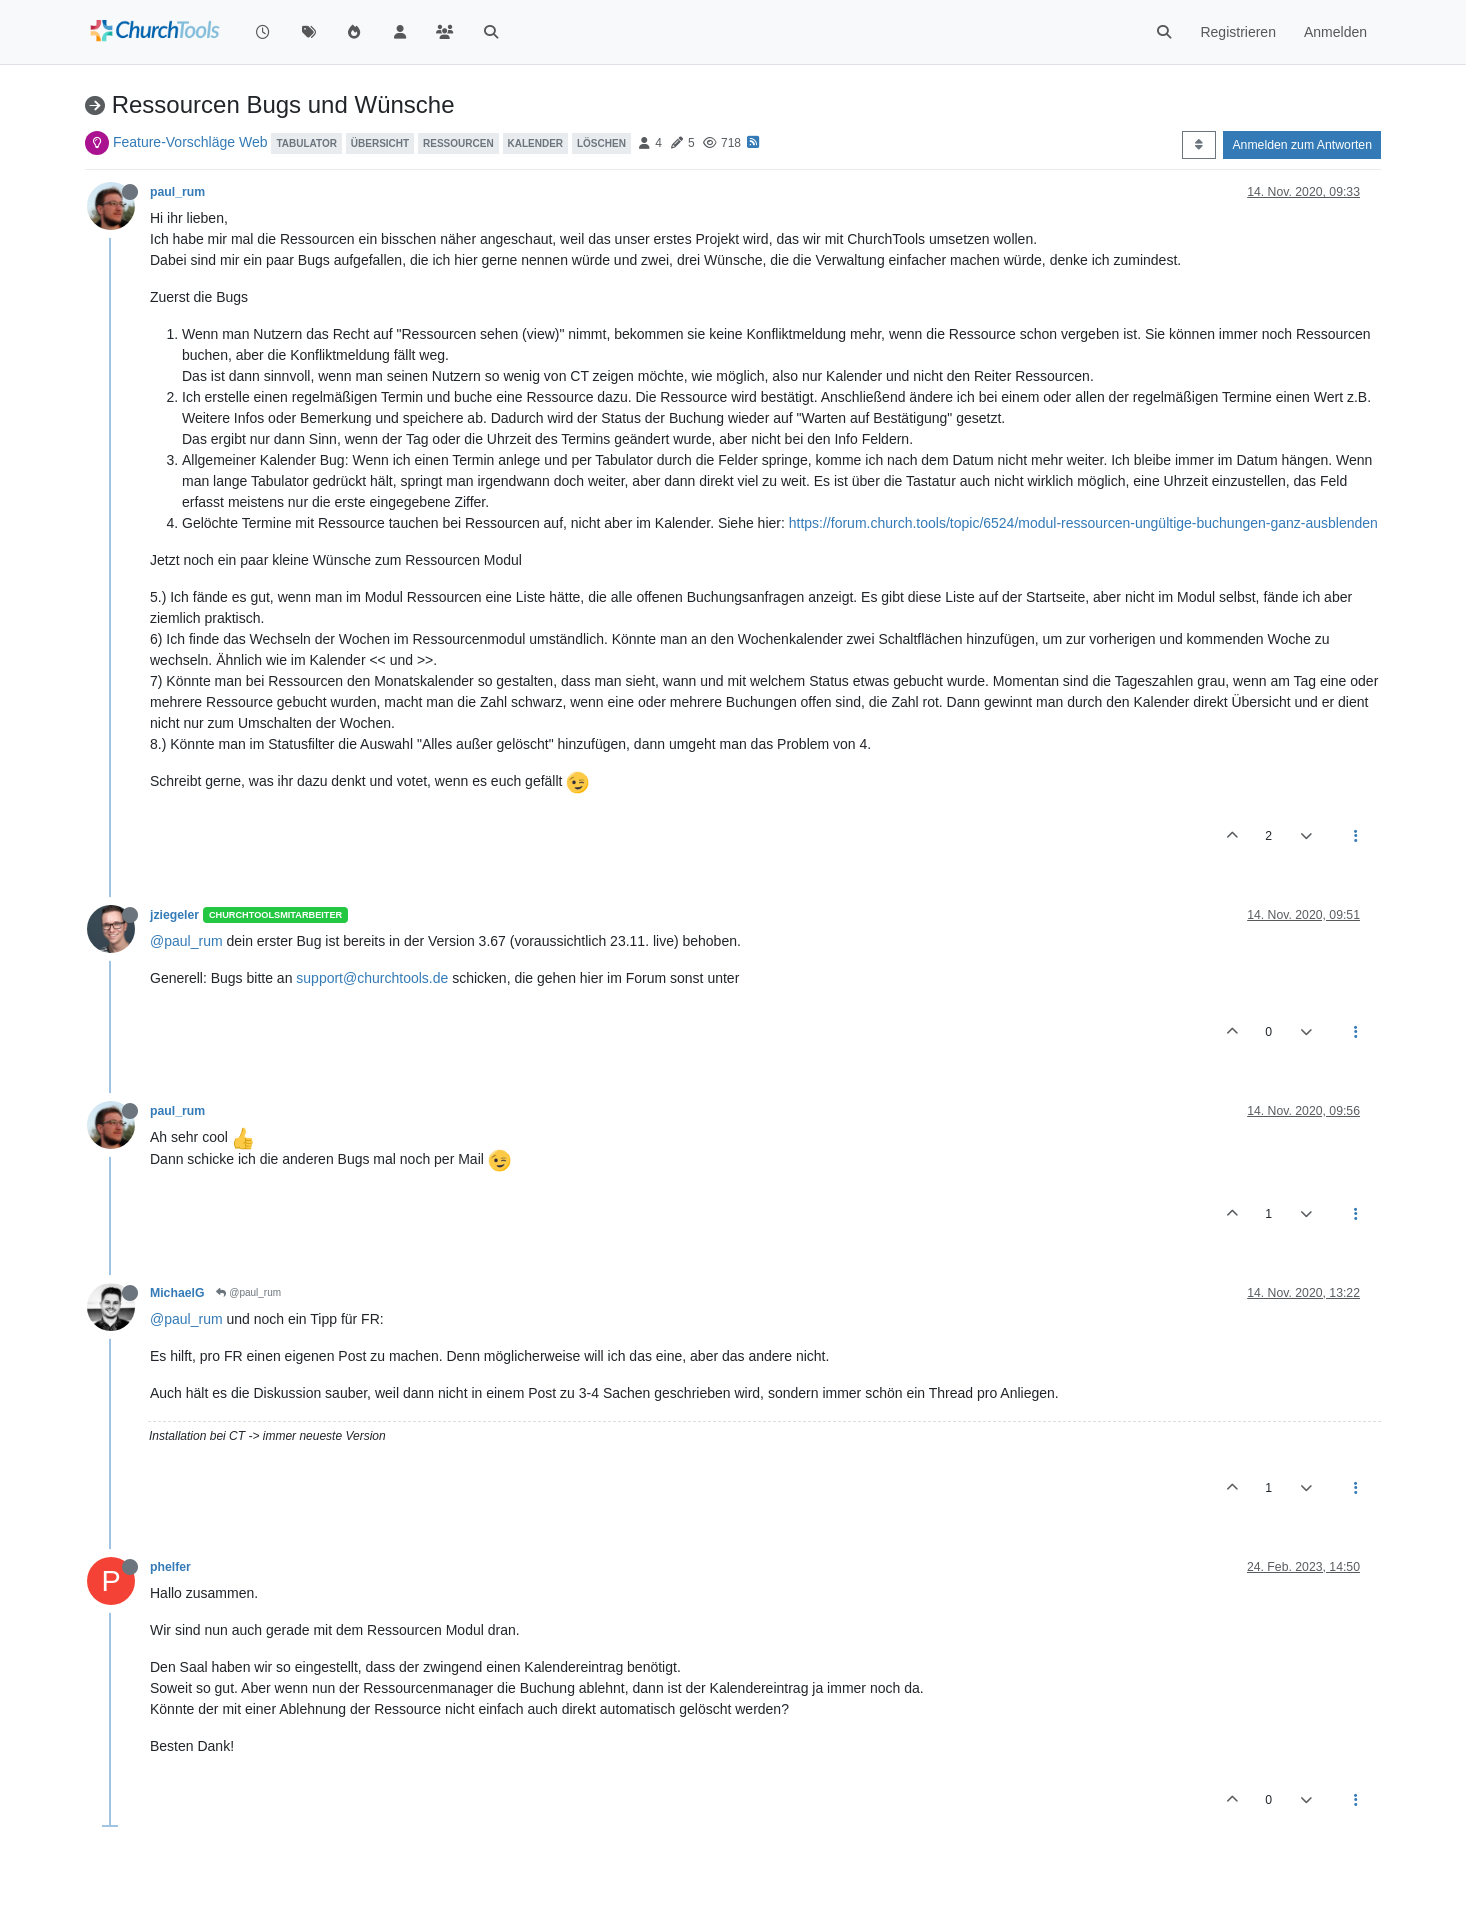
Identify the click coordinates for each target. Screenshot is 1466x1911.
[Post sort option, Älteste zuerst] (1198, 145)
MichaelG (177, 1293)
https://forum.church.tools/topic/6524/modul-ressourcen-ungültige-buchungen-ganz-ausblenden (1083, 523)
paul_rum (177, 192)
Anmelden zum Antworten (1302, 145)
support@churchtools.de (372, 978)
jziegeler (174, 915)
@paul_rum (186, 941)
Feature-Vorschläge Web (190, 142)
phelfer (170, 1567)
